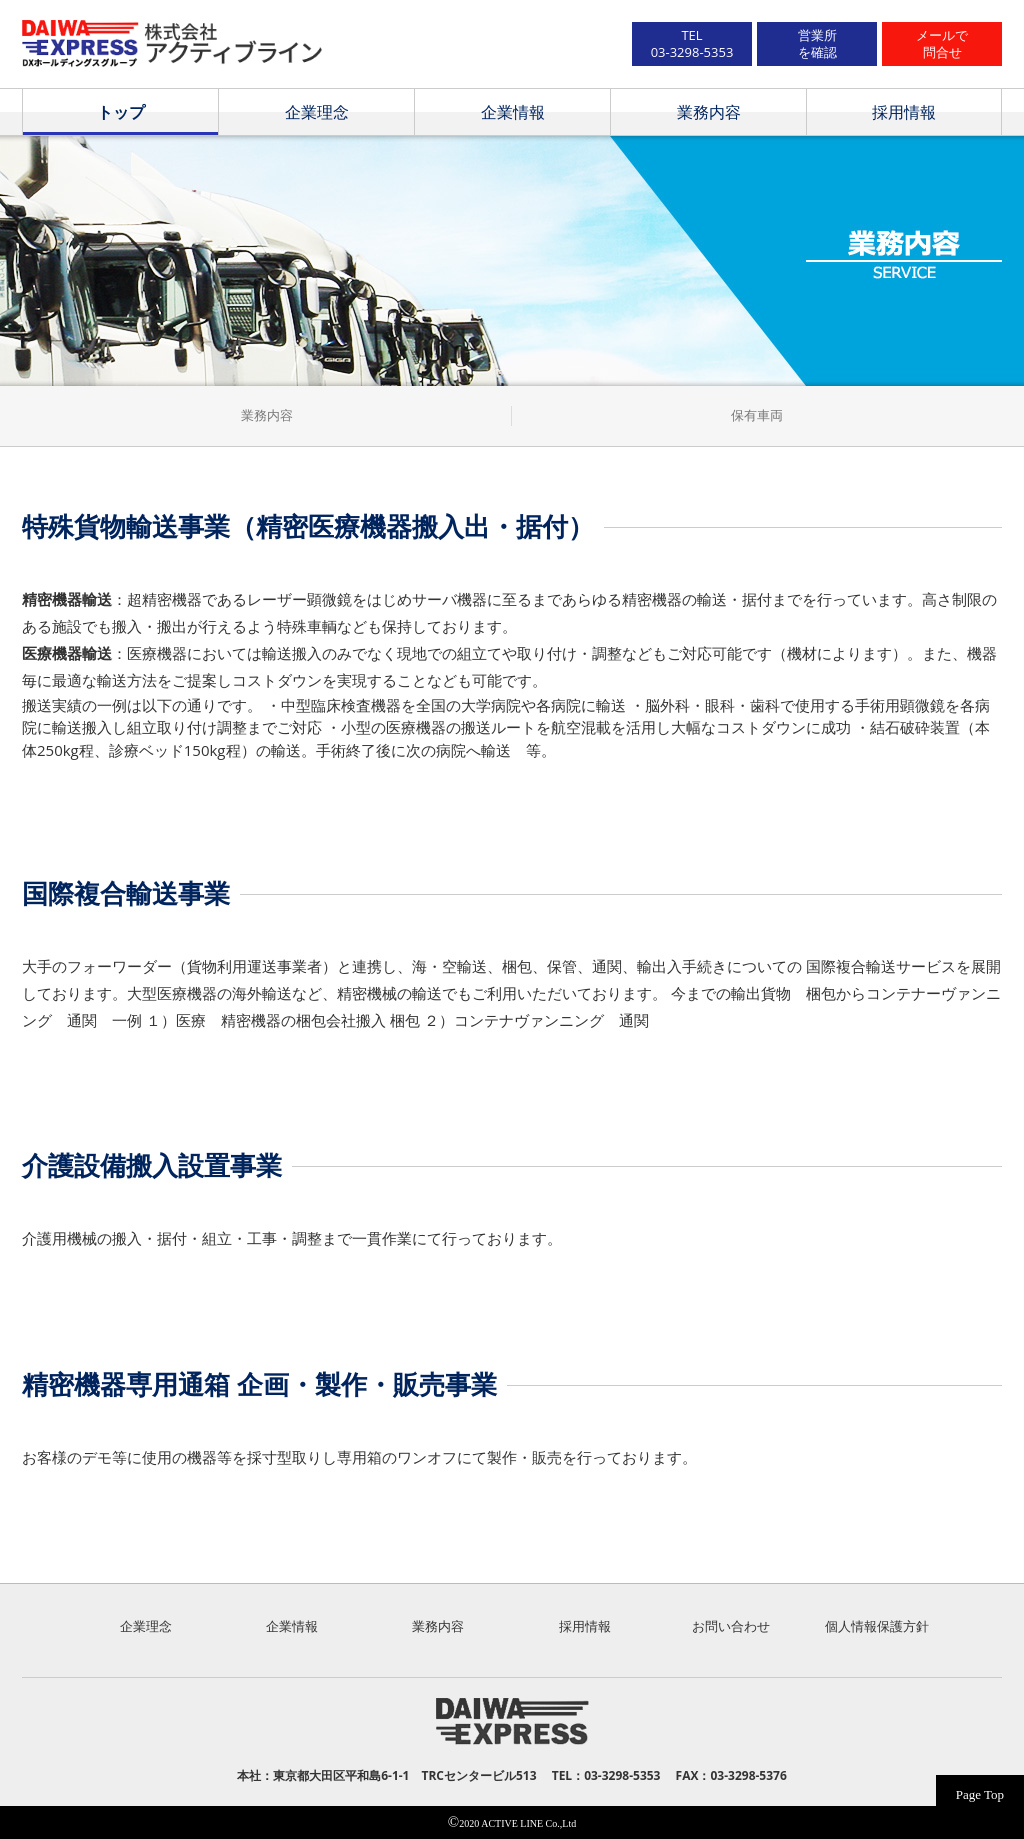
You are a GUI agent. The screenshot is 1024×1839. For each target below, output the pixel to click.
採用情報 (904, 112)
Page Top (980, 1794)
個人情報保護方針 (877, 1626)
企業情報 (513, 112)
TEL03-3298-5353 (692, 43)
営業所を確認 (817, 43)
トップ (121, 112)
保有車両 (757, 415)
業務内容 (709, 112)
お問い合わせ (731, 1626)
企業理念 (317, 112)
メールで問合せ (942, 43)
